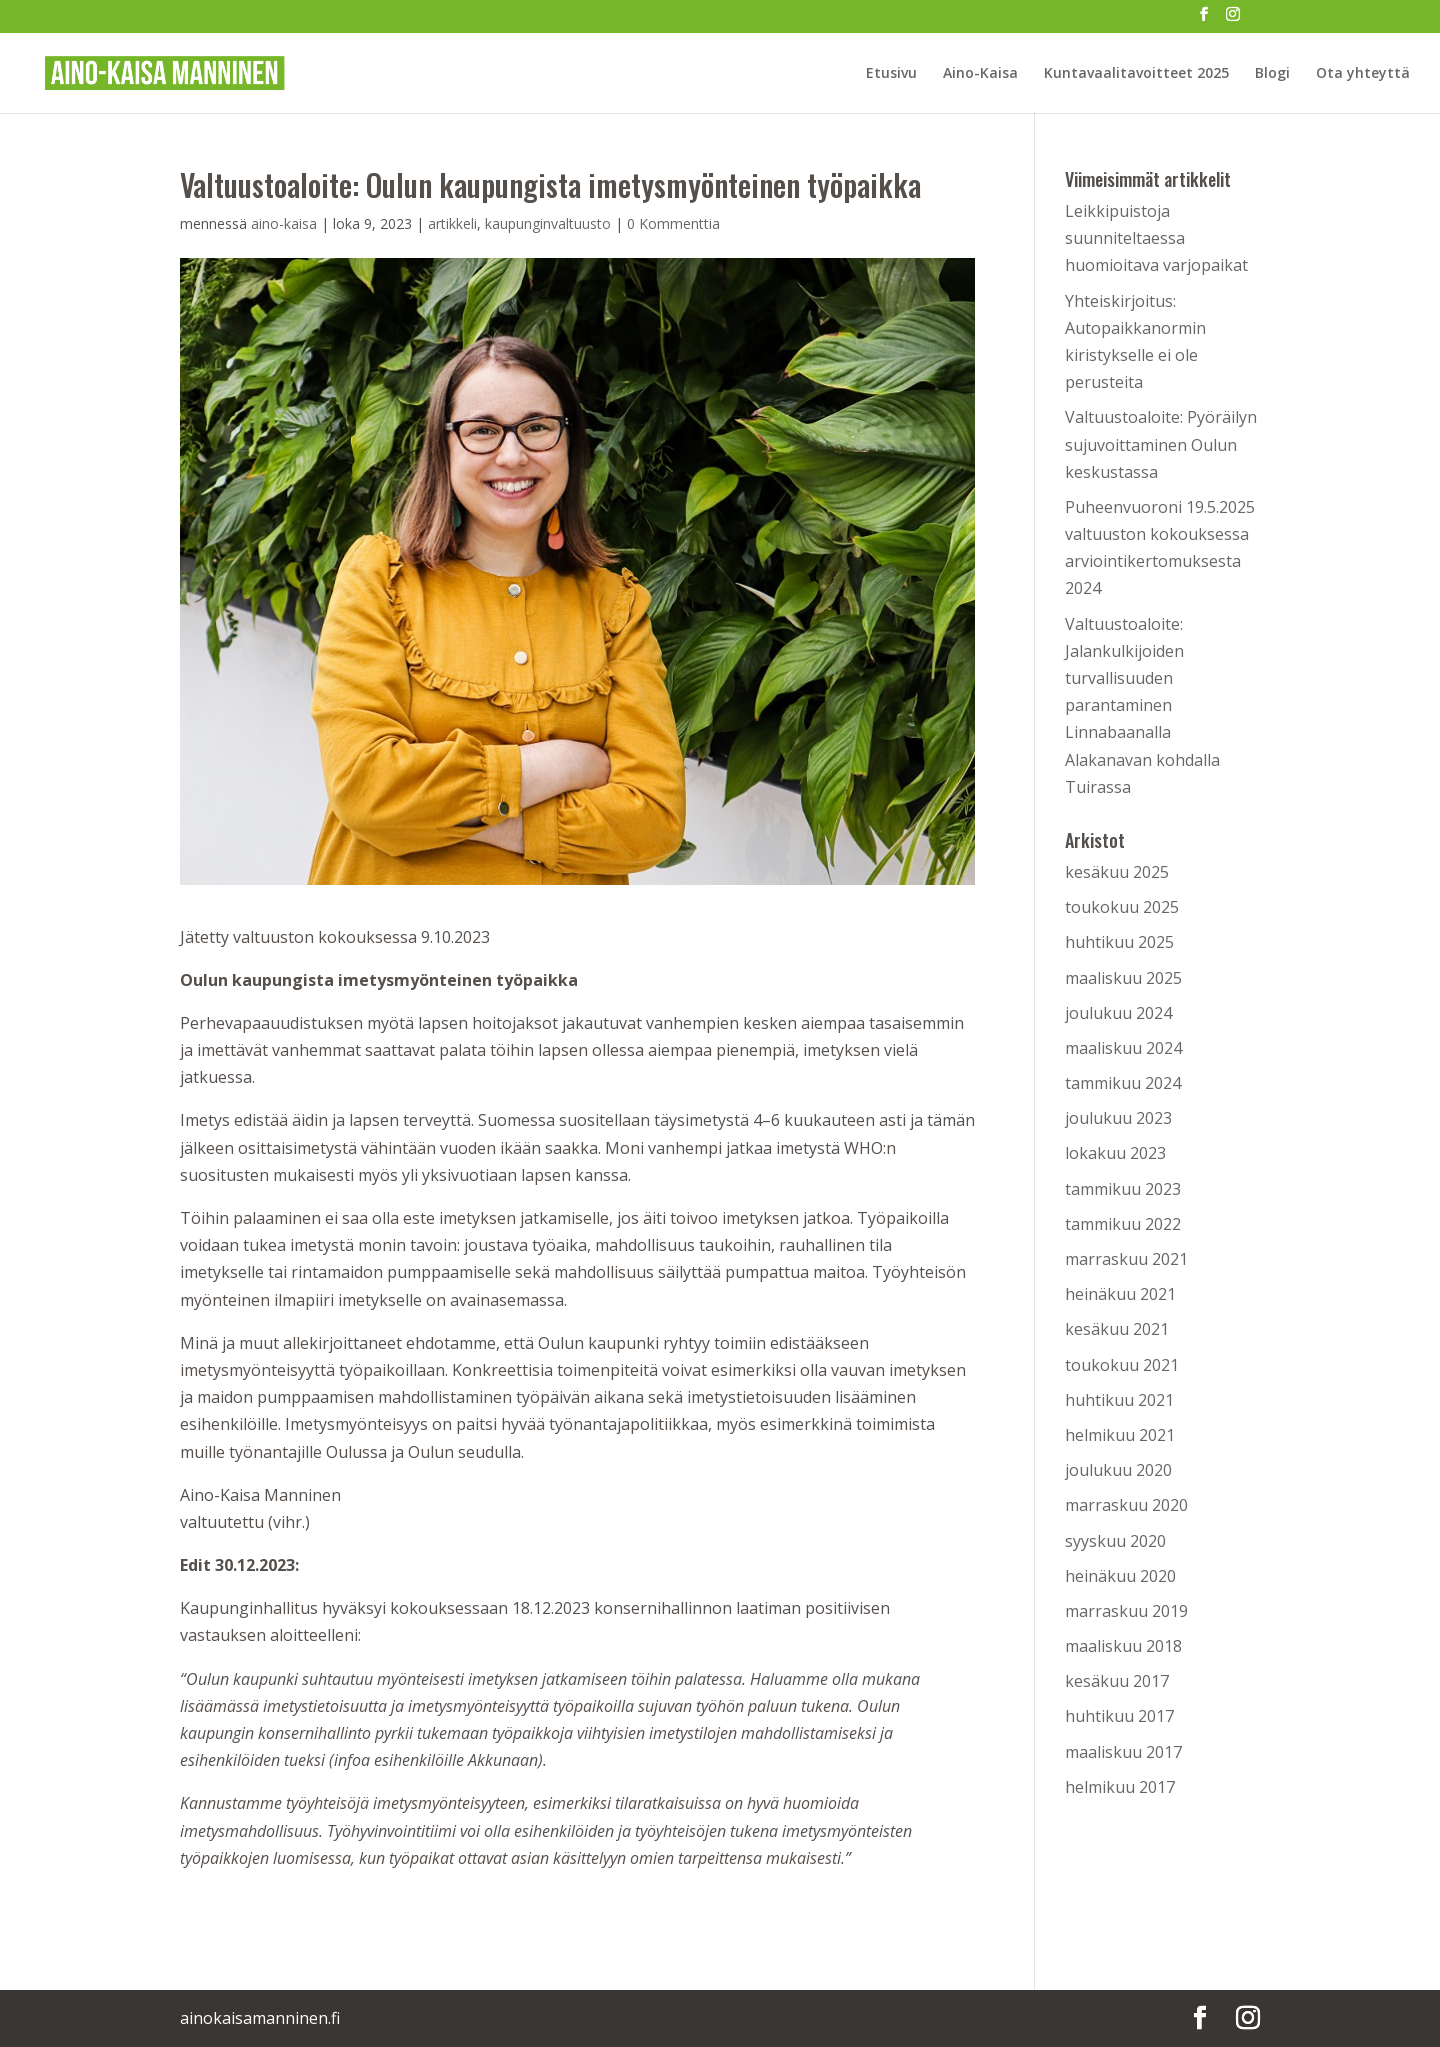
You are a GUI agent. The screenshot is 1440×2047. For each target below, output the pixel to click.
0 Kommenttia (673, 223)
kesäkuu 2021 (1117, 1329)
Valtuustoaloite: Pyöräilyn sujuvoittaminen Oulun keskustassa (1161, 444)
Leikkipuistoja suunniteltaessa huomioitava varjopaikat (1156, 238)
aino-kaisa (284, 223)
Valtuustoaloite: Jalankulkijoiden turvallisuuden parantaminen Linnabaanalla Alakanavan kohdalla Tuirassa (1142, 705)
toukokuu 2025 (1122, 907)
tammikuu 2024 (1123, 1083)
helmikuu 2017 (1120, 1787)
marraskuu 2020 (1126, 1505)
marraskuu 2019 (1126, 1611)
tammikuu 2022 (1123, 1224)
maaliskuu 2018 (1123, 1646)
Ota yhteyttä (1363, 74)
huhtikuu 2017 (1119, 1716)
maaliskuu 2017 (1123, 1752)
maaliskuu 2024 (1123, 1048)
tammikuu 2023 (1123, 1189)
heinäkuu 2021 (1120, 1294)
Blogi (1272, 74)
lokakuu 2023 (1115, 1153)
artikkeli (452, 223)
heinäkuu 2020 (1120, 1576)
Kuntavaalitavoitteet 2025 (1136, 74)
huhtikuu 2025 (1119, 942)
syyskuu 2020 (1115, 1541)
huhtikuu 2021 (1119, 1400)
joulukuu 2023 (1118, 1118)
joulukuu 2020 (1118, 1470)
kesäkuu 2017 (1117, 1681)
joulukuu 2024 (1118, 1013)
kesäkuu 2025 (1117, 872)
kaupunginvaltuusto (548, 223)
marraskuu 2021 (1126, 1259)
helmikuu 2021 (1120, 1435)
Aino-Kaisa (980, 74)
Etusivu (891, 74)
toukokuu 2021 (1122, 1365)
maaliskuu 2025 (1123, 978)
